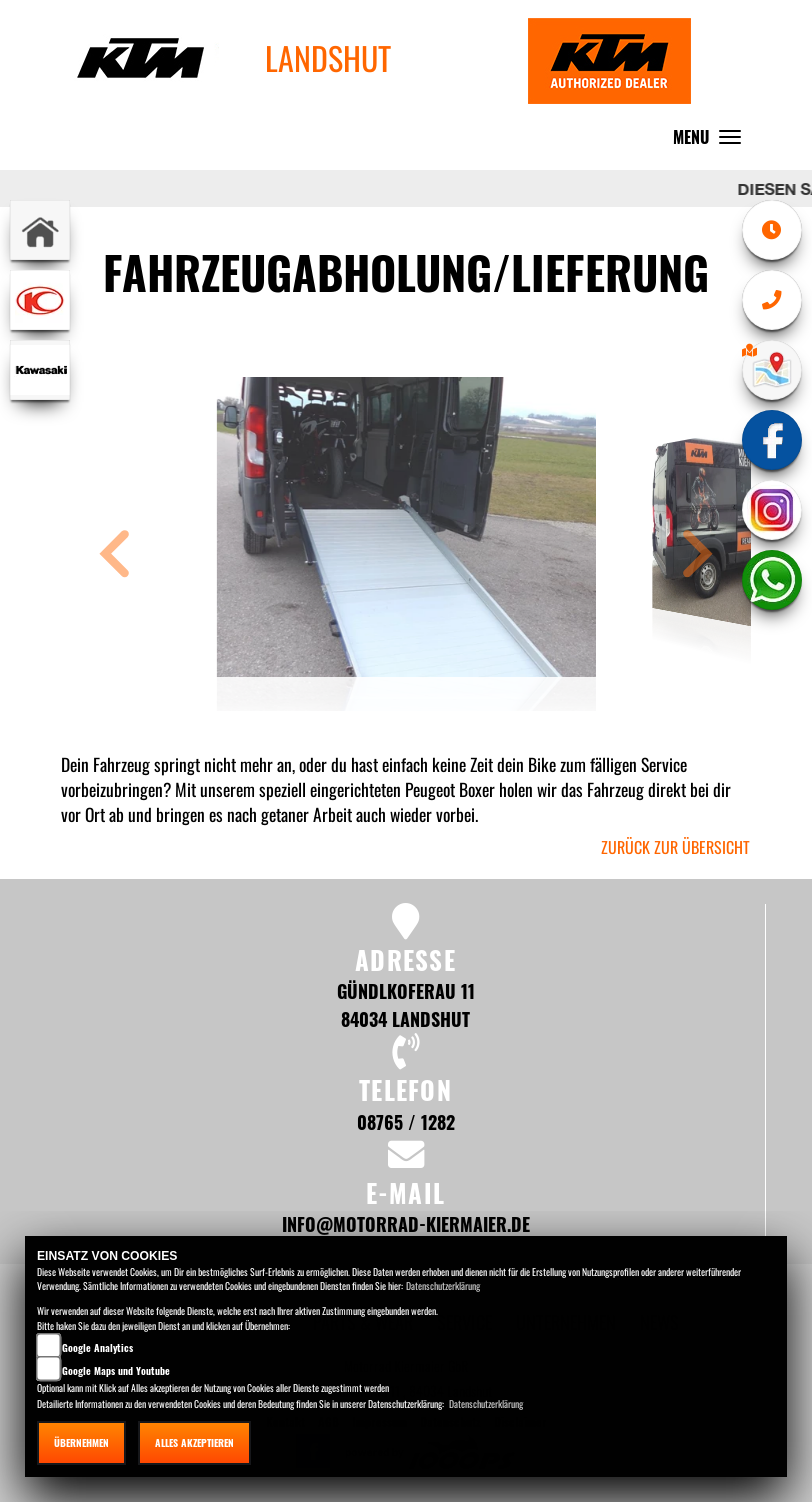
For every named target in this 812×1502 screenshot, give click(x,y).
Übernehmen (81, 1442)
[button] (115, 556)
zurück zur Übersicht (675, 847)
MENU (712, 141)
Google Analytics (97, 1347)
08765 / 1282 (406, 1121)
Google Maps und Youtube (116, 1370)
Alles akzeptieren (194, 1442)
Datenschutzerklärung (443, 1285)
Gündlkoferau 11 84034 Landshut (406, 1004)
